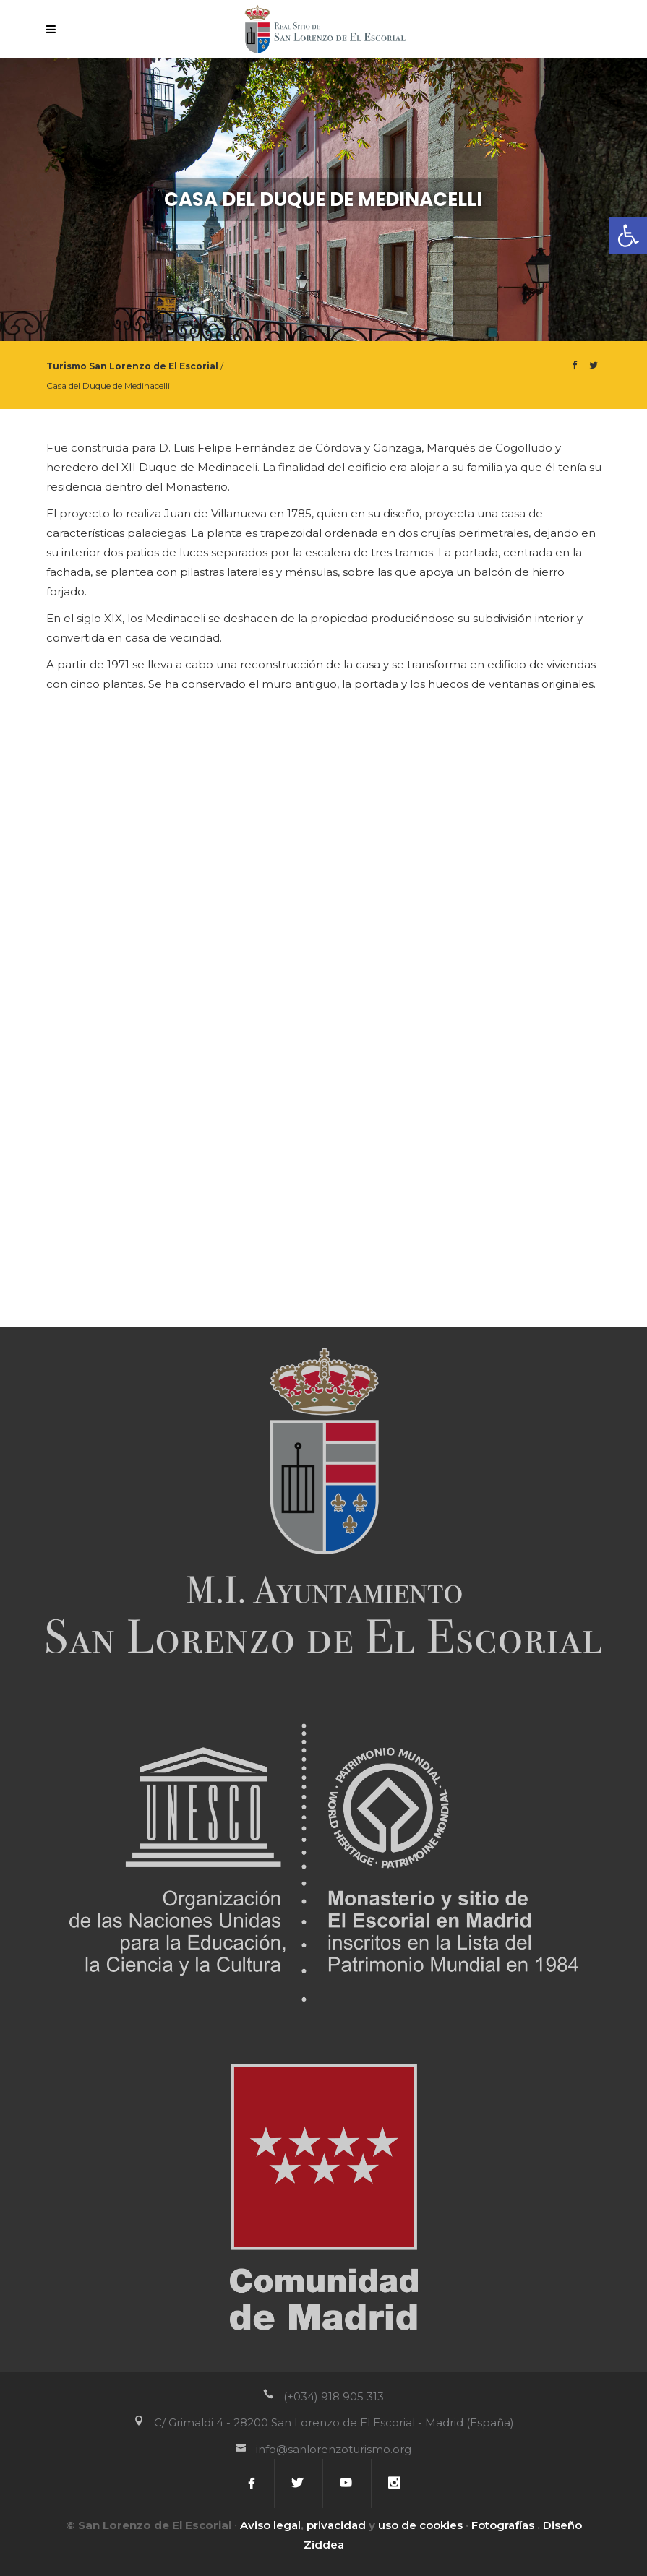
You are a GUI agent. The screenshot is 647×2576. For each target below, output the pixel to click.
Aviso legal (270, 2525)
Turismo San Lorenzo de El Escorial (132, 366)
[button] (628, 235)
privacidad (336, 2525)
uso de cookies (420, 2525)
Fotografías (502, 2525)
